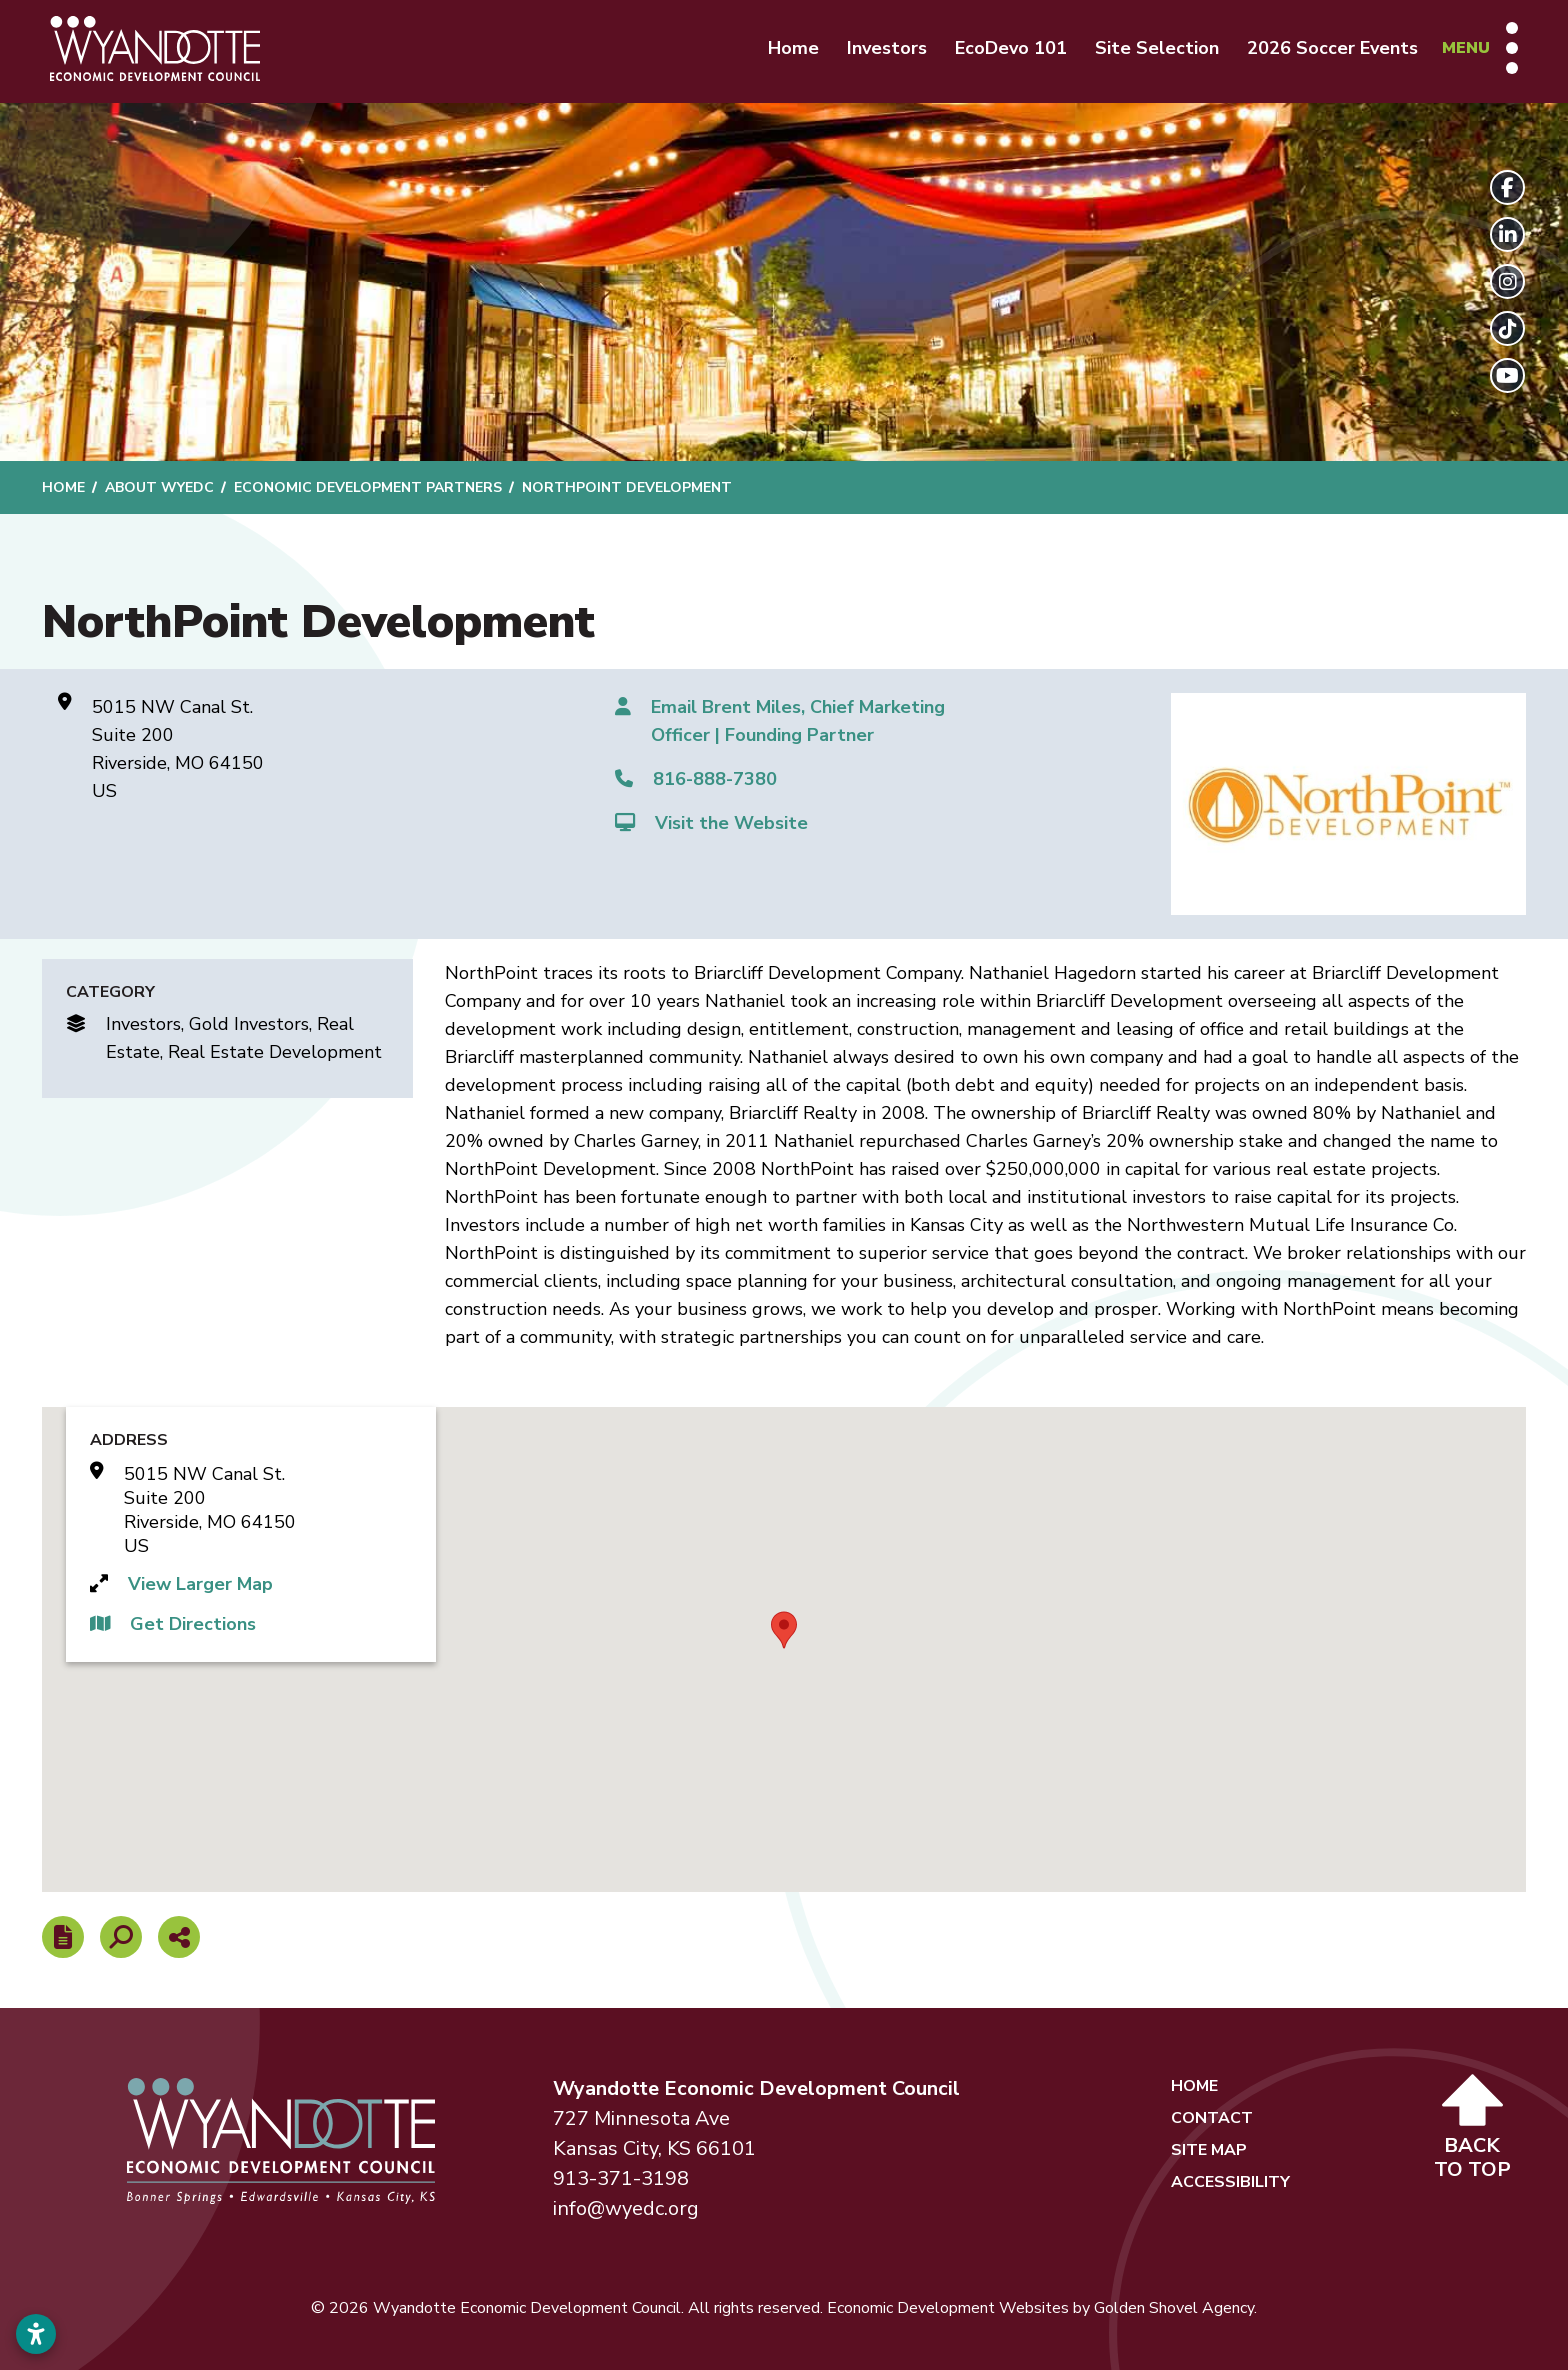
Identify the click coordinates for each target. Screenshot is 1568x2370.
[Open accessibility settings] (36, 2334)
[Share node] (179, 1937)
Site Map (1209, 2150)
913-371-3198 (621, 2178)
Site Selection (1157, 48)
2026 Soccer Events (1332, 48)
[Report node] (63, 1937)
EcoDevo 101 (1011, 48)
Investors (887, 48)
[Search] (121, 1937)
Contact (1212, 2118)
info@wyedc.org (626, 2208)
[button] (784, 1630)
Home (793, 48)
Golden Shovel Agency (1174, 2308)
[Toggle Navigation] (1480, 48)
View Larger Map (200, 1584)
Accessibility (1230, 2182)
